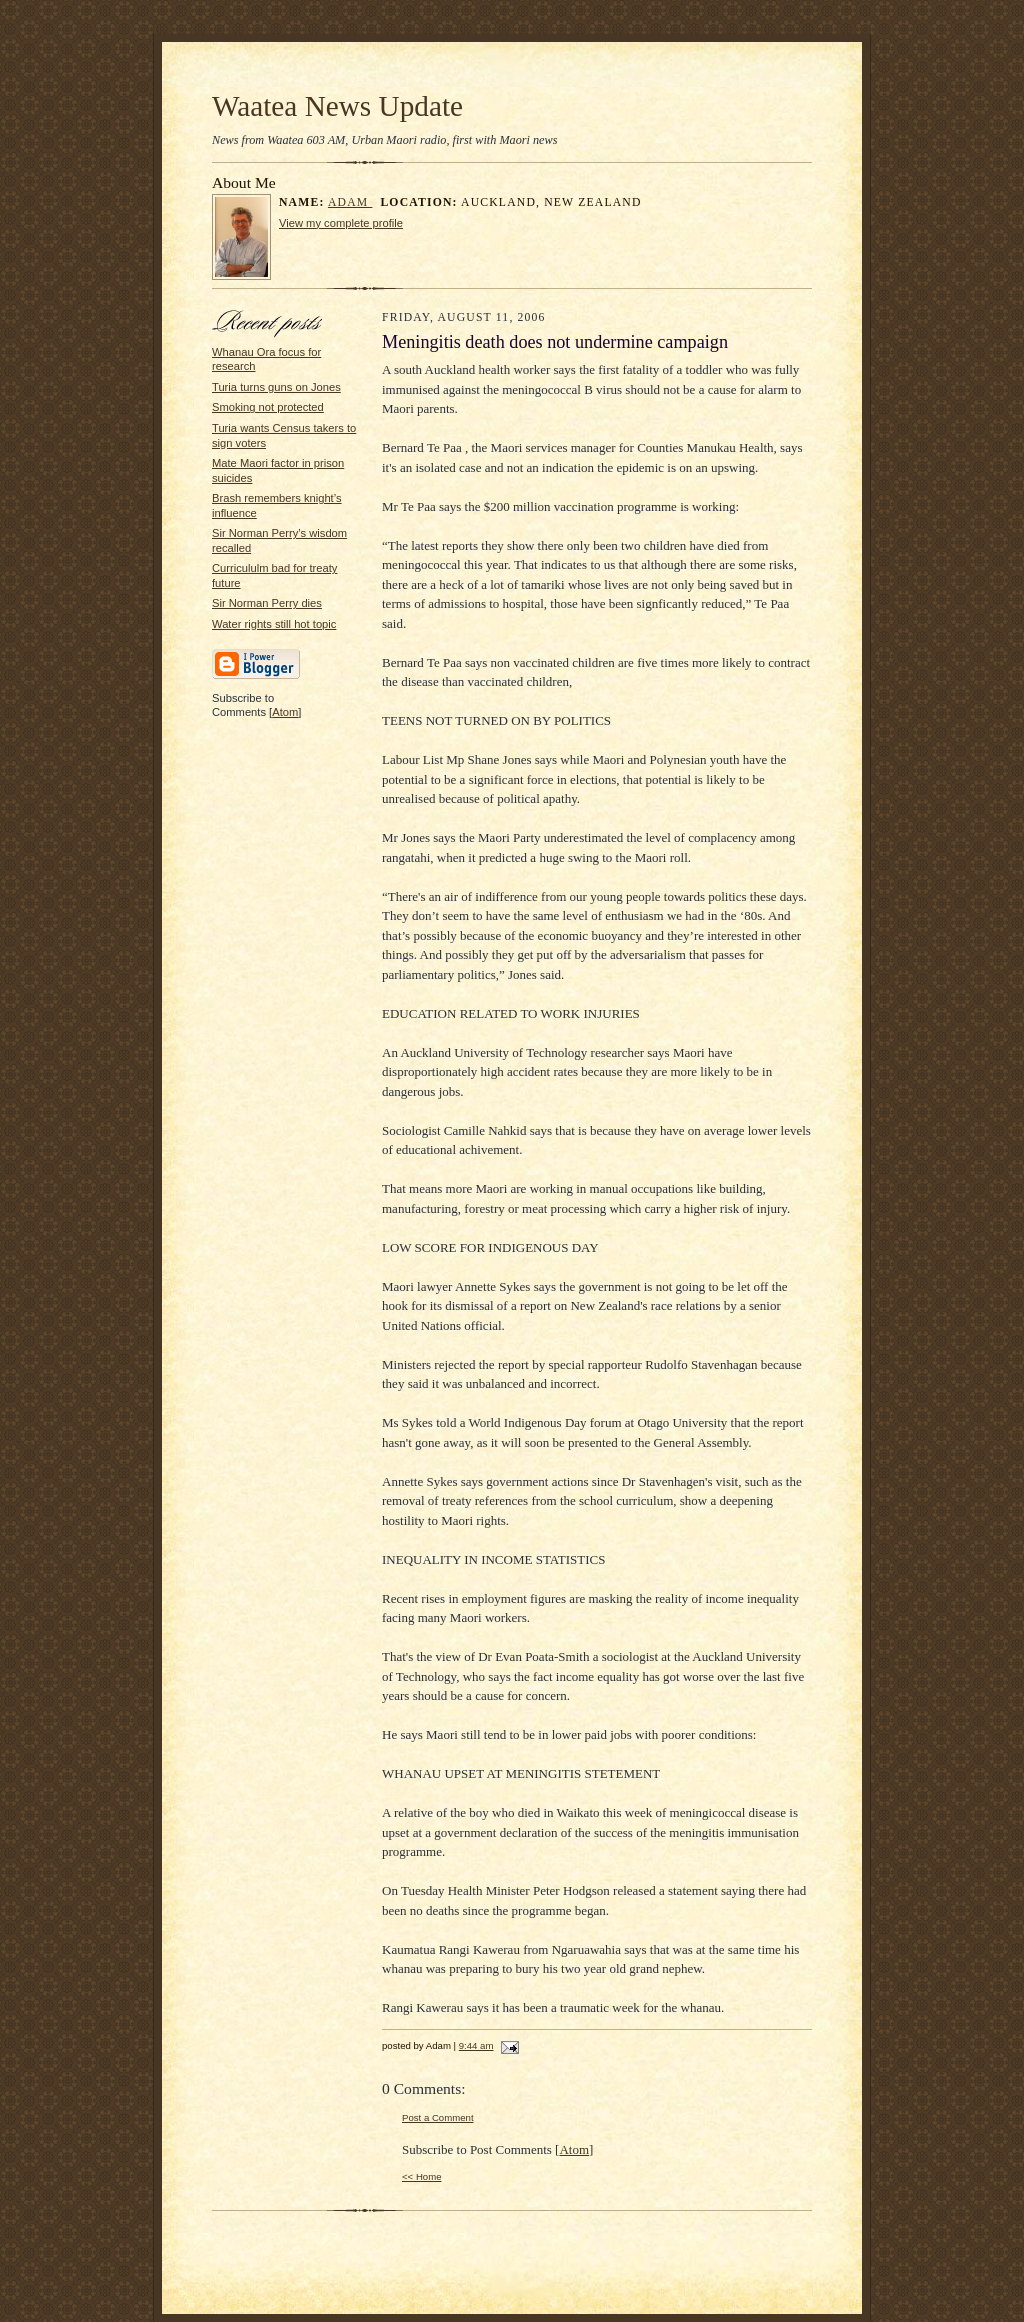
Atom (285, 712)
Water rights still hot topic (274, 624)
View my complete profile (341, 223)
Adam (350, 202)
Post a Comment (438, 2117)
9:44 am (476, 2045)
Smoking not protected (268, 407)
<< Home (422, 2176)
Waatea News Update (337, 106)
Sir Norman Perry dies (267, 603)
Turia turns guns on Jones (276, 387)
